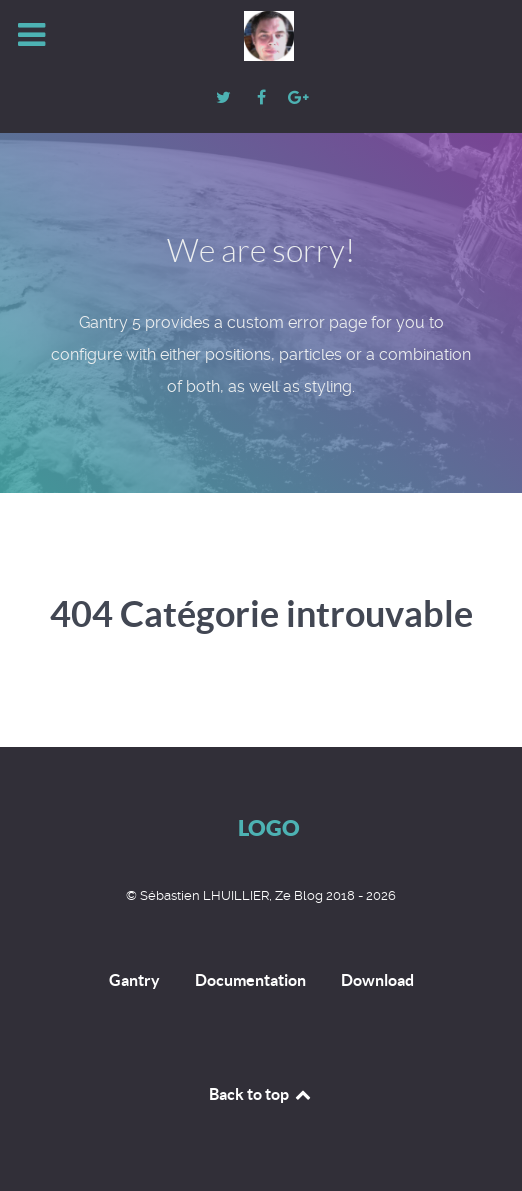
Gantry (134, 980)
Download (377, 980)
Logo (269, 827)
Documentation (250, 980)
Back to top (261, 1094)
